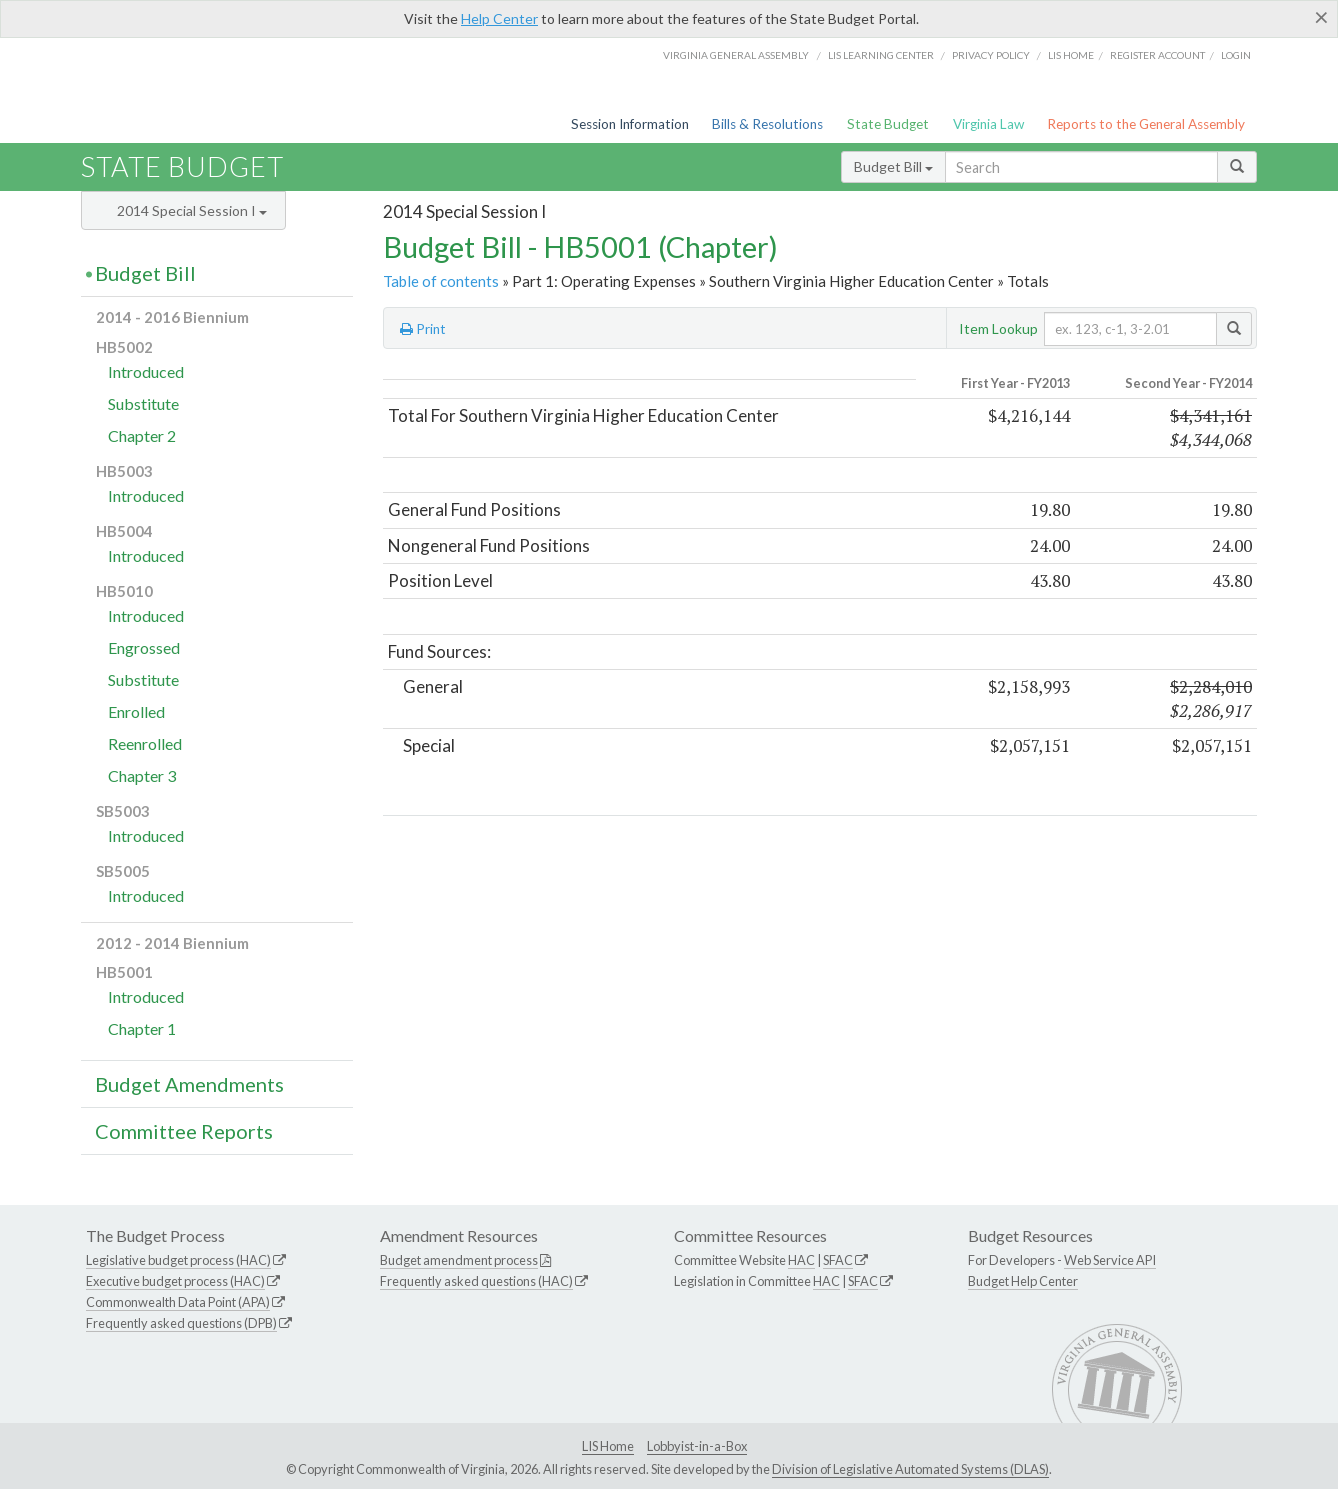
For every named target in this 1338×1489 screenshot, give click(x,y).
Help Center (499, 18)
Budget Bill (893, 166)
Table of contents (441, 281)
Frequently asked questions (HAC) (476, 1281)
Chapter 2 (142, 435)
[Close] (1321, 17)
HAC (801, 1260)
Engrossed (144, 647)
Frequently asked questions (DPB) (181, 1323)
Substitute (143, 403)
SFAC (838, 1260)
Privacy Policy (991, 55)
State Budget (888, 124)
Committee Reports (184, 1131)
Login (1236, 55)
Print (423, 329)
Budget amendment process (459, 1260)
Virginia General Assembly (736, 55)
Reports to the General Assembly (1146, 124)
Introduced (146, 371)
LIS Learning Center (881, 55)
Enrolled (136, 711)
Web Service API (1110, 1260)
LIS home (1071, 55)
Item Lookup (998, 328)
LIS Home (608, 1446)
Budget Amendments (189, 1084)
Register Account (1157, 55)
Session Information (630, 124)
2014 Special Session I (192, 210)
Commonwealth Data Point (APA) (178, 1302)
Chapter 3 (142, 775)
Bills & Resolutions (767, 124)
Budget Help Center (1023, 1281)
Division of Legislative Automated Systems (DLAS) (910, 1469)
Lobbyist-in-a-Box (697, 1446)
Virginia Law (988, 124)
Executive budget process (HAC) (175, 1281)
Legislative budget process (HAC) (178, 1260)
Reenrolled (145, 743)
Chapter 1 (142, 1028)
